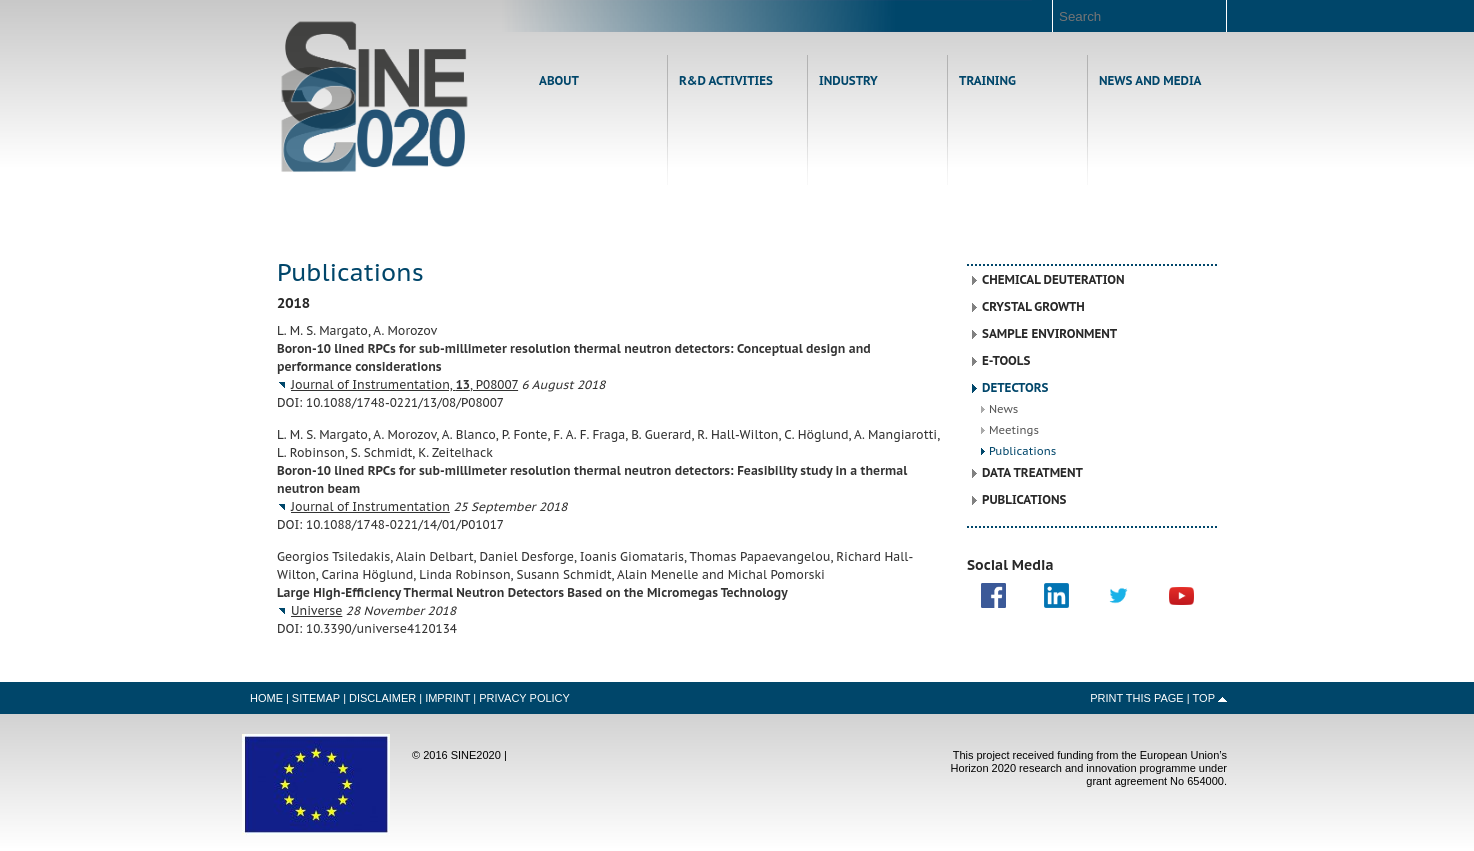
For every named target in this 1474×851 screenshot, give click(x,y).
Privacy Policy (524, 698)
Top (1204, 698)
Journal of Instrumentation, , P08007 (404, 384)
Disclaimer (382, 698)
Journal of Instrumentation (370, 506)
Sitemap (316, 698)
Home (374, 96)
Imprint (447, 698)
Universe (316, 610)
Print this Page (1137, 698)
